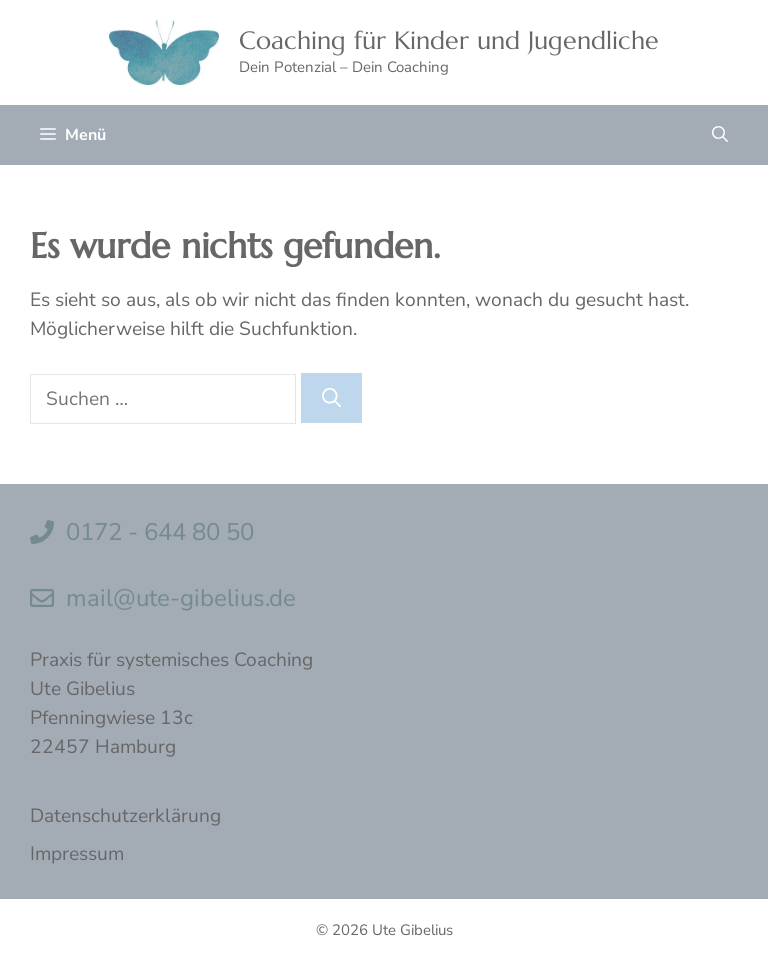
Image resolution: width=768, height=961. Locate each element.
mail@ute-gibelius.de (181, 598)
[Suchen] (331, 398)
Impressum (77, 854)
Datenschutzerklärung (125, 816)
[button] (720, 135)
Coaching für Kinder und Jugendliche (449, 40)
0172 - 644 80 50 (160, 532)
